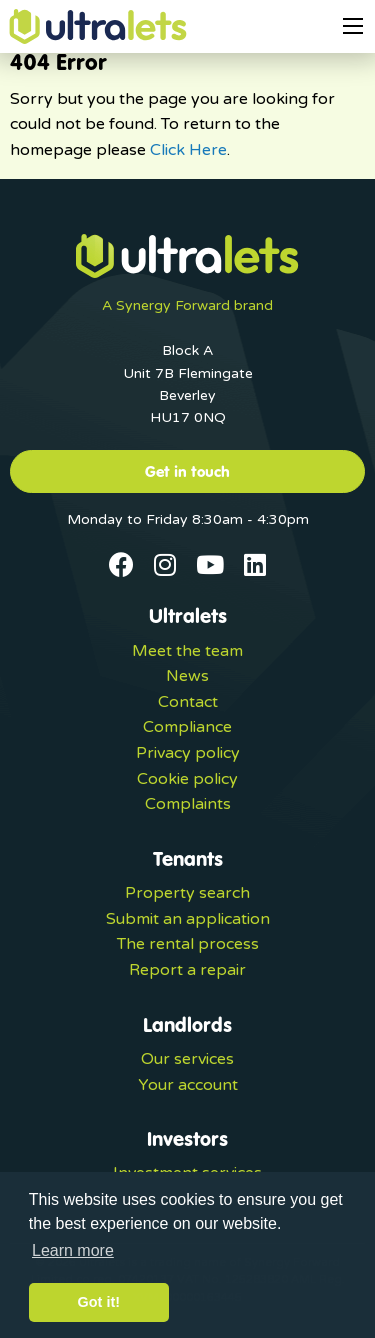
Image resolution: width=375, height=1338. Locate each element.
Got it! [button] (99, 1302)
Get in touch (187, 471)
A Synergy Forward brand (187, 305)
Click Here (188, 150)
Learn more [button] (73, 1250)
